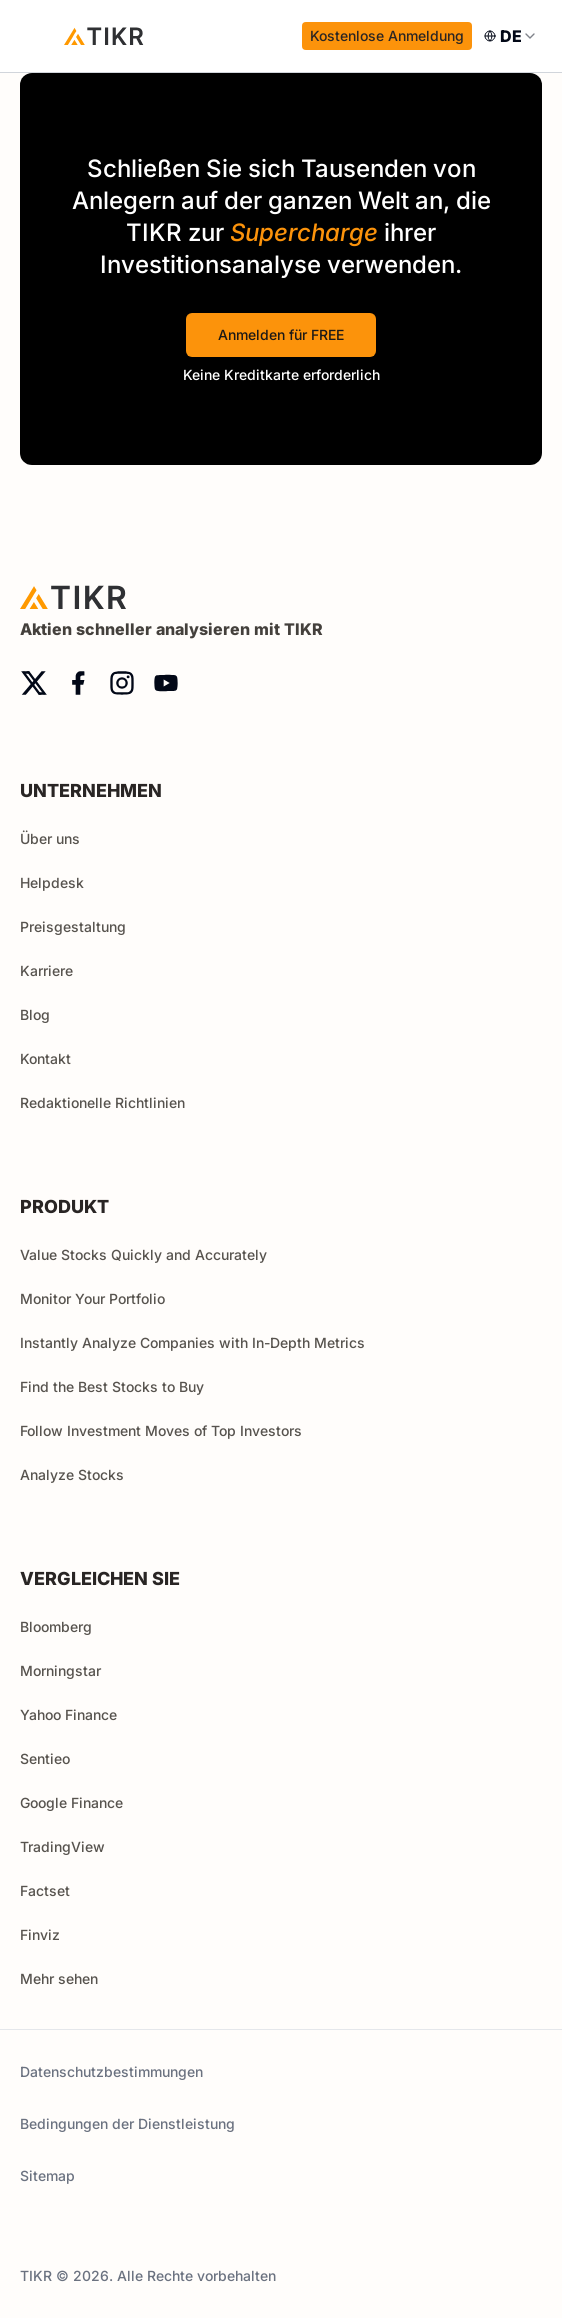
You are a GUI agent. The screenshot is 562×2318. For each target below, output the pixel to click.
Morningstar (60, 1670)
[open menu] (40, 36)
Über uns (50, 838)
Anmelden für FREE (281, 334)
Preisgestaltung (73, 926)
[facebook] (78, 683)
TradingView (62, 1846)
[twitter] (34, 683)
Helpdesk (52, 882)
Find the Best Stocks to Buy (112, 1386)
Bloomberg (56, 1626)
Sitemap (47, 2175)
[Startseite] (104, 36)
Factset (45, 1890)
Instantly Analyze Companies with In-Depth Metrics (192, 1342)
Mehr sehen (68, 1978)
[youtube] (166, 683)
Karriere (46, 970)
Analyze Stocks (72, 1474)
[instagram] (122, 683)
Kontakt (45, 1058)
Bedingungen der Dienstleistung (127, 2123)
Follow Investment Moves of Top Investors (161, 1430)
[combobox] (511, 36)
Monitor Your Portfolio (92, 1298)
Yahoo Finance (68, 1714)
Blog (35, 1014)
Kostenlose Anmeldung (387, 35)
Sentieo (45, 1758)
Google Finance (71, 1802)
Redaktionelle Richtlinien (102, 1102)
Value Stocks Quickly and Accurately (143, 1254)
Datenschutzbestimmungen (111, 2071)
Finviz (40, 1934)
